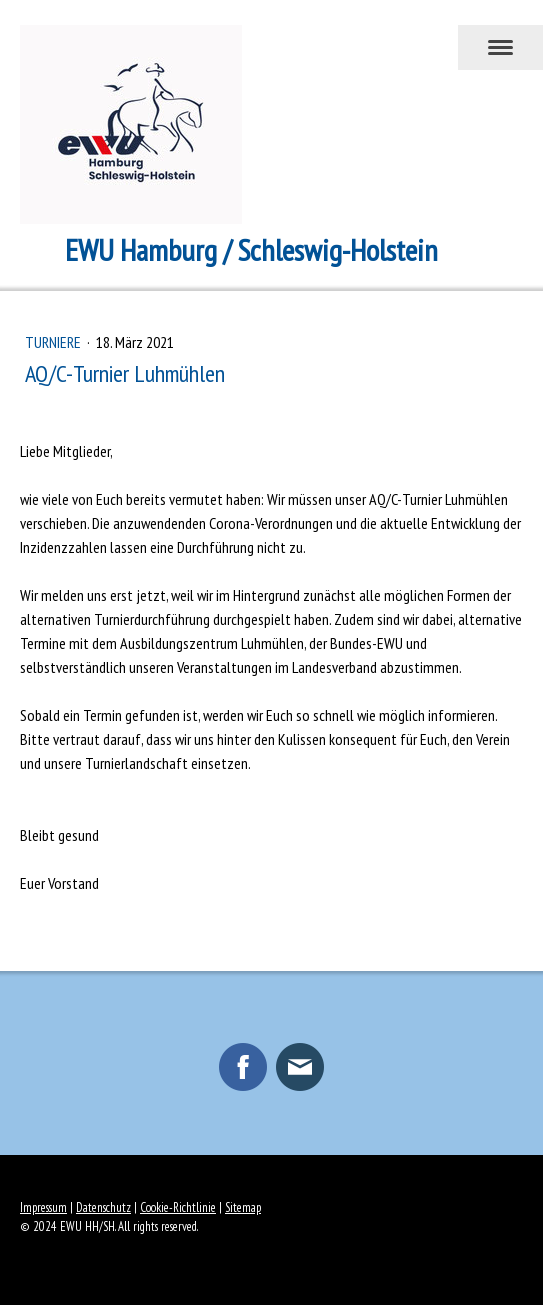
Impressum (43, 1207)
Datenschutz (103, 1207)
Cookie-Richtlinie (178, 1207)
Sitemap (243, 1207)
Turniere (54, 342)
